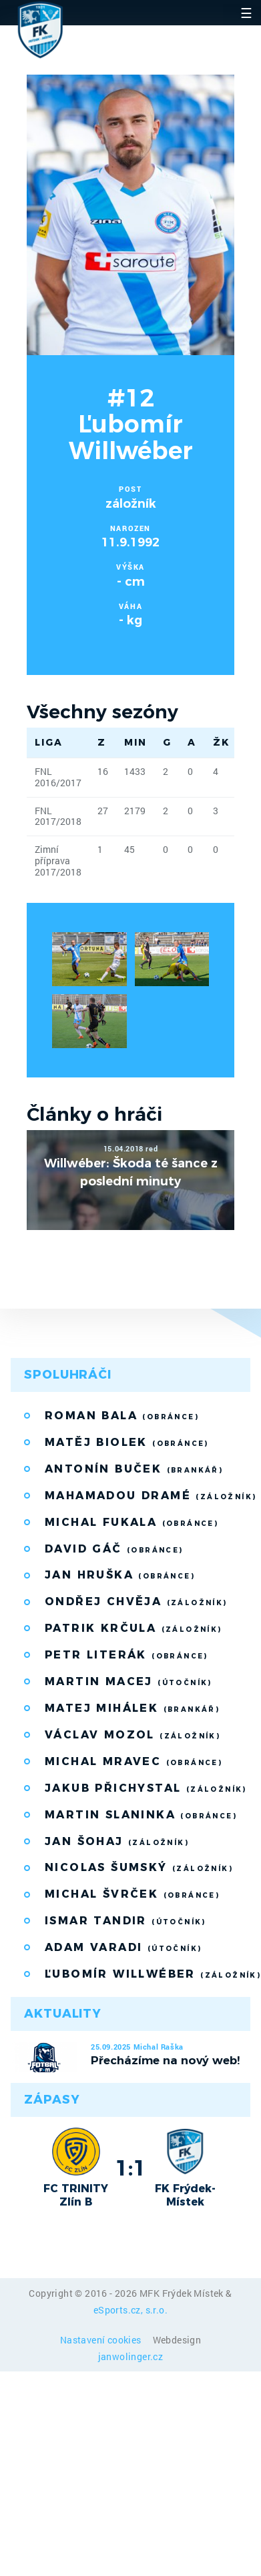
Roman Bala (122, 1415)
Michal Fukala (131, 1522)
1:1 (130, 2167)
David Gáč (114, 1549)
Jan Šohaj (117, 1841)
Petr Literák (126, 1654)
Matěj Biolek (127, 1442)
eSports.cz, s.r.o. (130, 2309)
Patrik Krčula (133, 1628)
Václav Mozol (132, 1734)
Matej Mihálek (132, 1708)
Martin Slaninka (141, 1814)
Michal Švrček (132, 1894)
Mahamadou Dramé (147, 1495)
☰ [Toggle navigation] (246, 12)
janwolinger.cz (131, 2356)
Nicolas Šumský (139, 1867)
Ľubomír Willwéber (147, 1974)
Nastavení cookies (102, 2339)
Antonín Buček (134, 1469)
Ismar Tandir (125, 1920)
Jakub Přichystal (146, 1788)
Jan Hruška (120, 1575)
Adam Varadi (123, 1947)
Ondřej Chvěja (136, 1601)
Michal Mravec (133, 1761)
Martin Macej (128, 1681)
